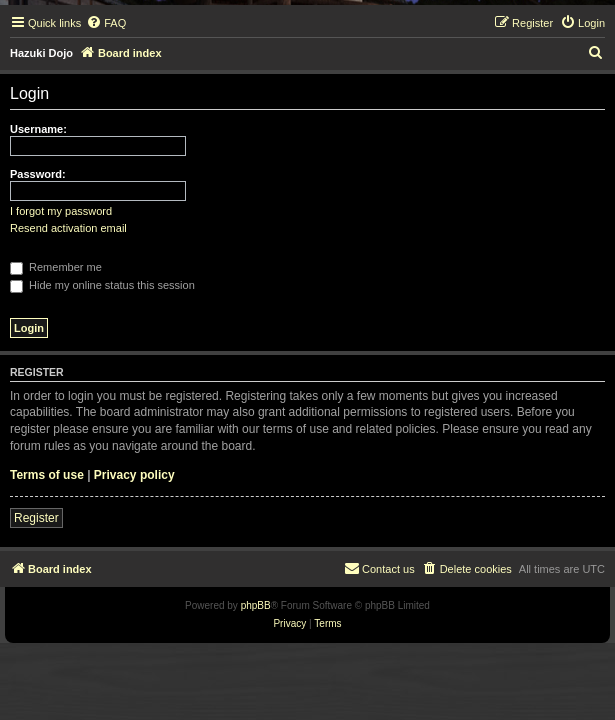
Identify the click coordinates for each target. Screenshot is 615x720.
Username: (38, 129)
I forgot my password (61, 211)
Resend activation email (68, 228)
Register (36, 518)
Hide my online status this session (102, 285)
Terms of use (47, 475)
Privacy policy (134, 475)
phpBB (256, 605)
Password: (38, 174)
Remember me (56, 267)
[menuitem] (106, 23)
